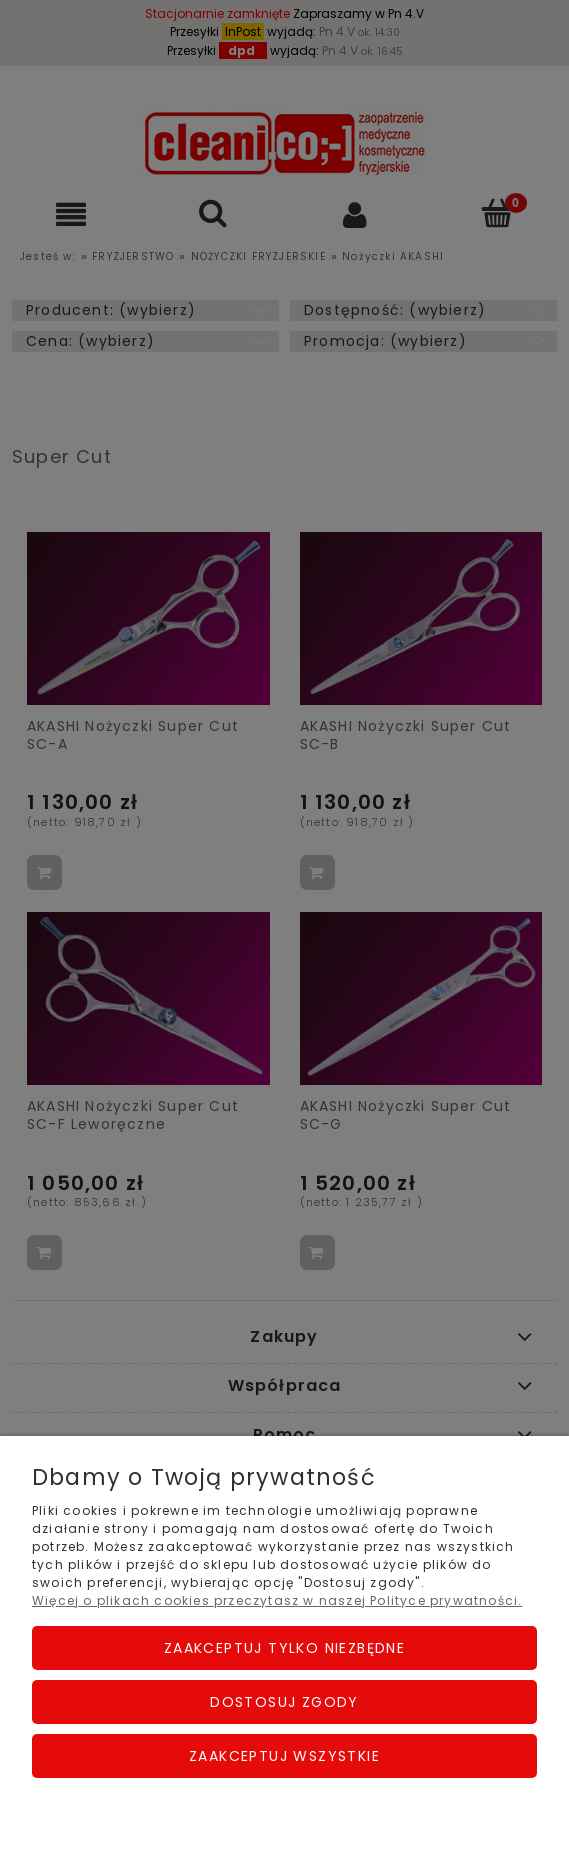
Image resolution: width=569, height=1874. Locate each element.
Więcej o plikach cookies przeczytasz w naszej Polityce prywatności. (277, 1600)
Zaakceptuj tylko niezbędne (284, 1648)
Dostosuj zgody (284, 1702)
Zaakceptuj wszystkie (284, 1756)
